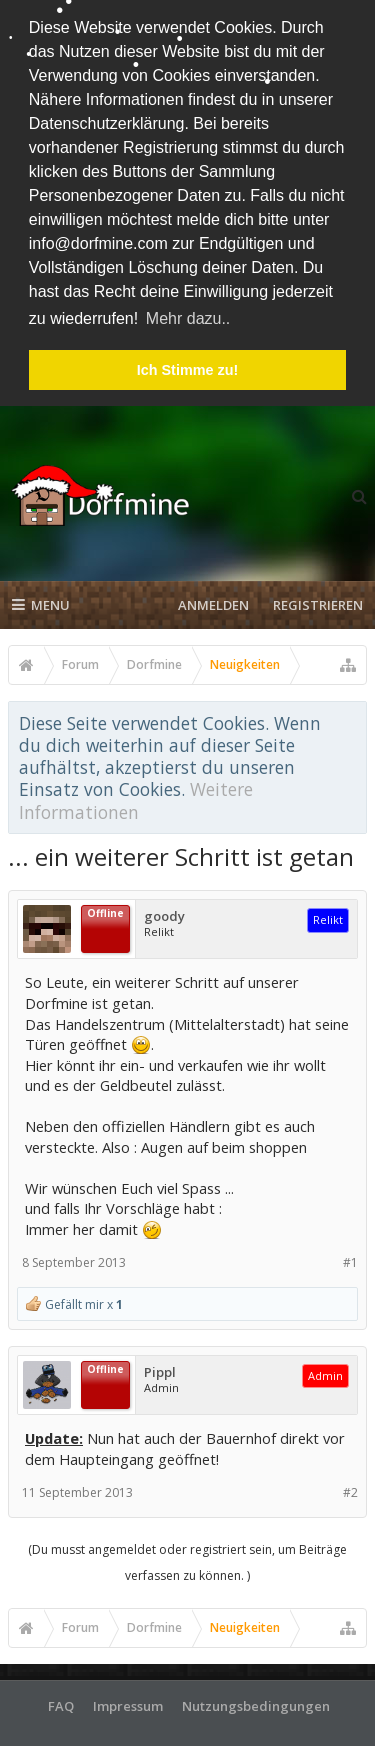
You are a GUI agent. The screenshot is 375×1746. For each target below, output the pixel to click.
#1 (350, 1258)
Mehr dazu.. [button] (188, 318)
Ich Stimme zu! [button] (188, 370)
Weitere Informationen (136, 796)
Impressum (128, 1701)
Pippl (160, 1368)
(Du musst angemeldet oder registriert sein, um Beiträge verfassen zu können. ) (187, 1557)
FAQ (61, 1701)
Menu (41, 601)
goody (164, 912)
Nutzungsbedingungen (256, 1701)
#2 (350, 1488)
